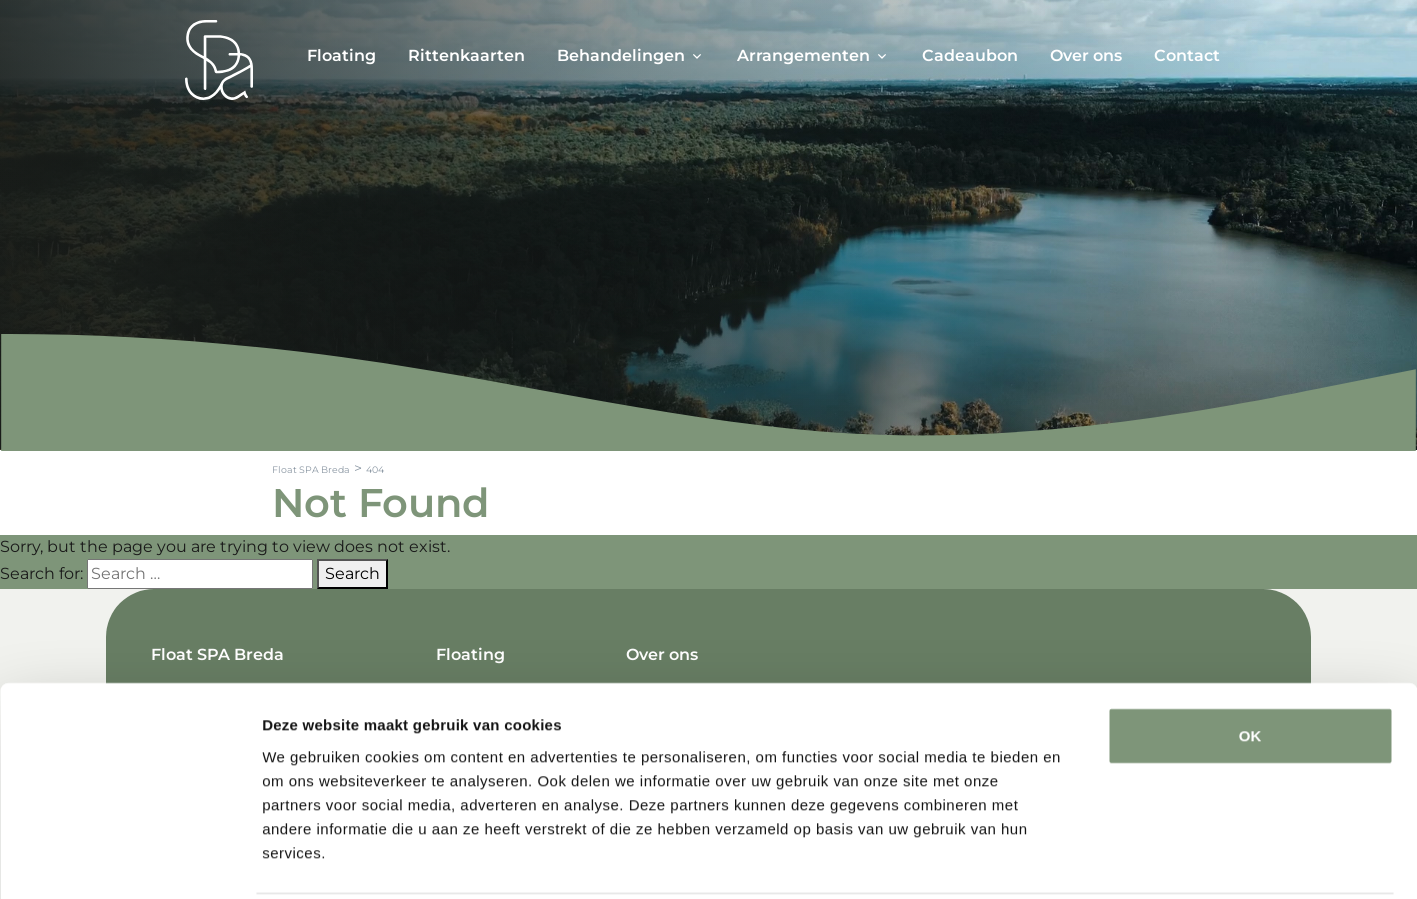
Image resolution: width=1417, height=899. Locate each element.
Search (352, 573)
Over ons (1086, 55)
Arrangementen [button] (803, 55)
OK (1250, 662)
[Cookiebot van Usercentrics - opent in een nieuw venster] (129, 860)
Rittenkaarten (466, 55)
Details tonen (1080, 859)
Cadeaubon (970, 55)
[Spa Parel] (219, 60)
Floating (341, 55)
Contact (1187, 55)
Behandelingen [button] (621, 55)
